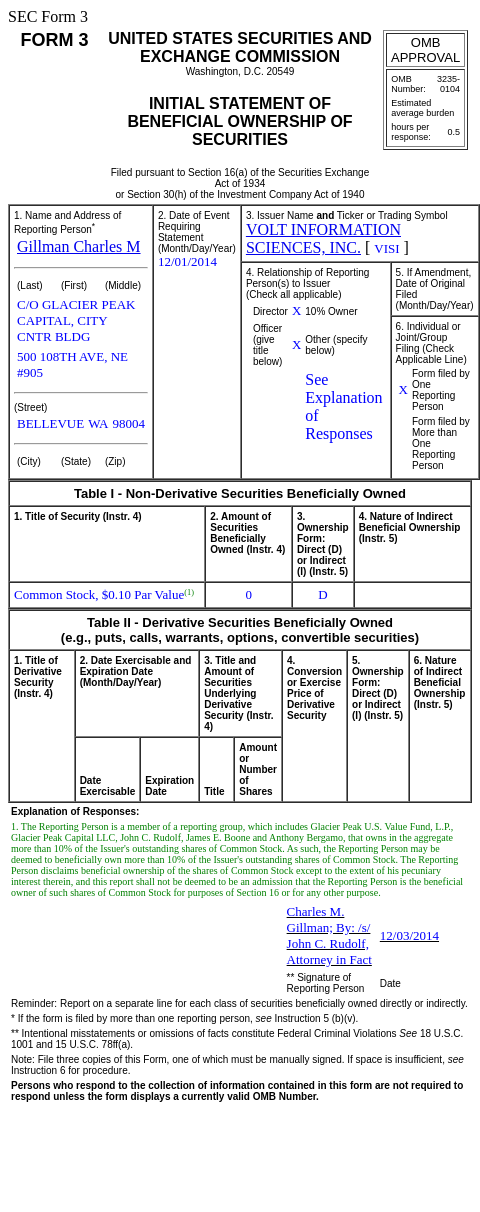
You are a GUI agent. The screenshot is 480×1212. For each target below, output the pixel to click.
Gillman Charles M (79, 246)
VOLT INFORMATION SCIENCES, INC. (323, 238)
